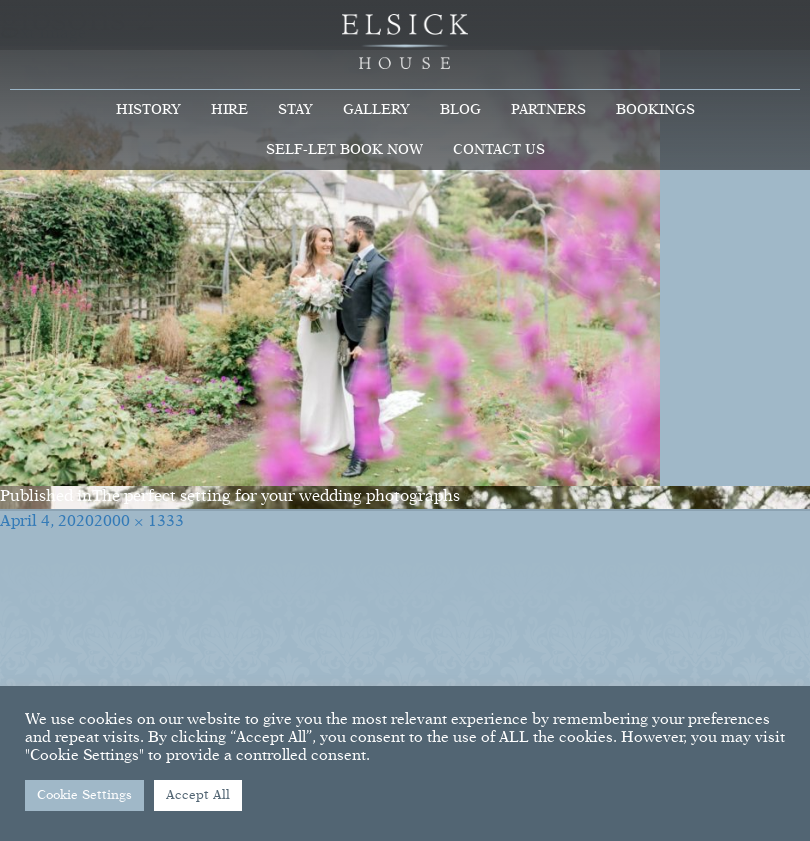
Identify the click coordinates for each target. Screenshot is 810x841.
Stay (295, 110)
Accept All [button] (198, 795)
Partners (548, 110)
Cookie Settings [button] (84, 795)
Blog (460, 110)
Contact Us (499, 150)
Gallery (376, 110)
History (148, 110)
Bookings (655, 110)
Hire (229, 110)
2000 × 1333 (139, 522)
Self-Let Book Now (344, 150)
